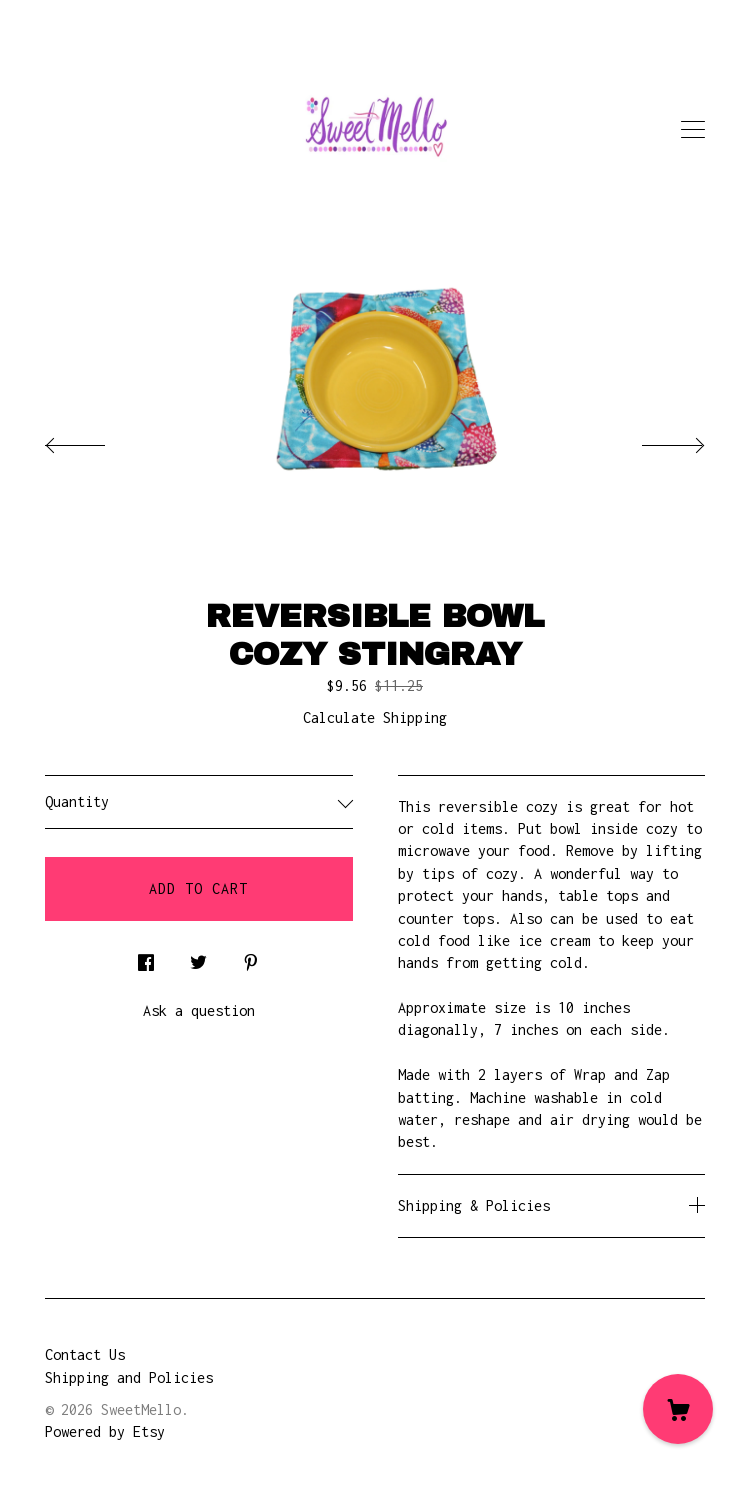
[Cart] (678, 1409)
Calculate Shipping (375, 717)
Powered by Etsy (105, 1431)
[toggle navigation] (693, 130)
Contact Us (85, 1354)
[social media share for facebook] (146, 957)
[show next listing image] (655, 440)
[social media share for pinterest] (251, 957)
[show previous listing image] (95, 440)
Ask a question (199, 1010)
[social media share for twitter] (198, 957)
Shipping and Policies (129, 1377)
